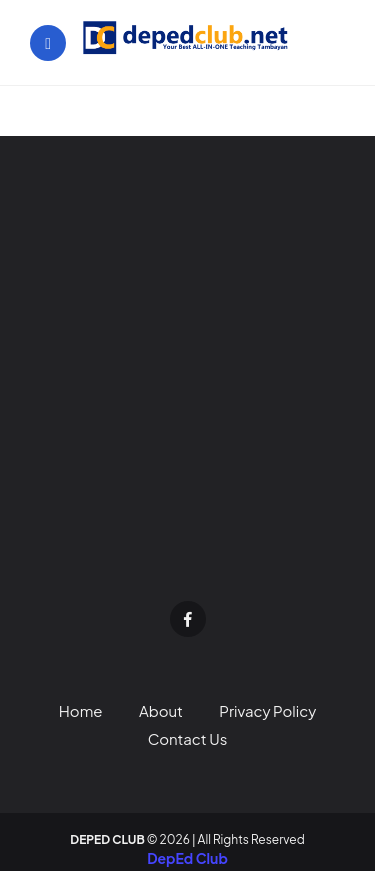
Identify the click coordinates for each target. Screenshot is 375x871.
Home (81, 710)
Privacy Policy (267, 710)
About (161, 710)
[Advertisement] (187, 383)
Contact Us (188, 738)
